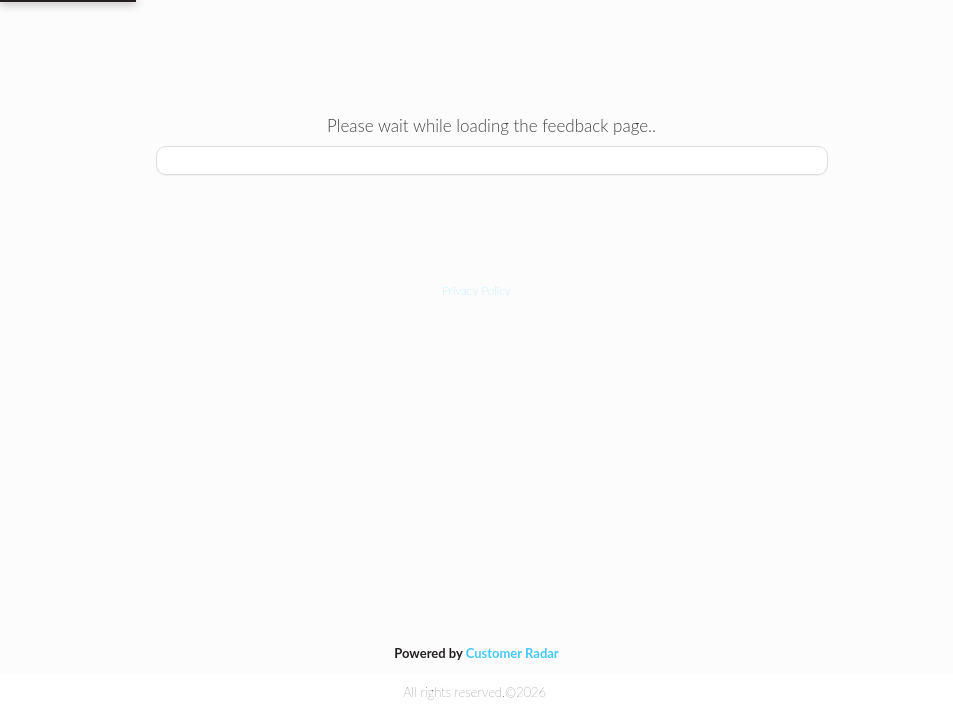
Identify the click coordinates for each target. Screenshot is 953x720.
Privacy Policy (476, 290)
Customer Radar (512, 653)
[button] (476, 290)
